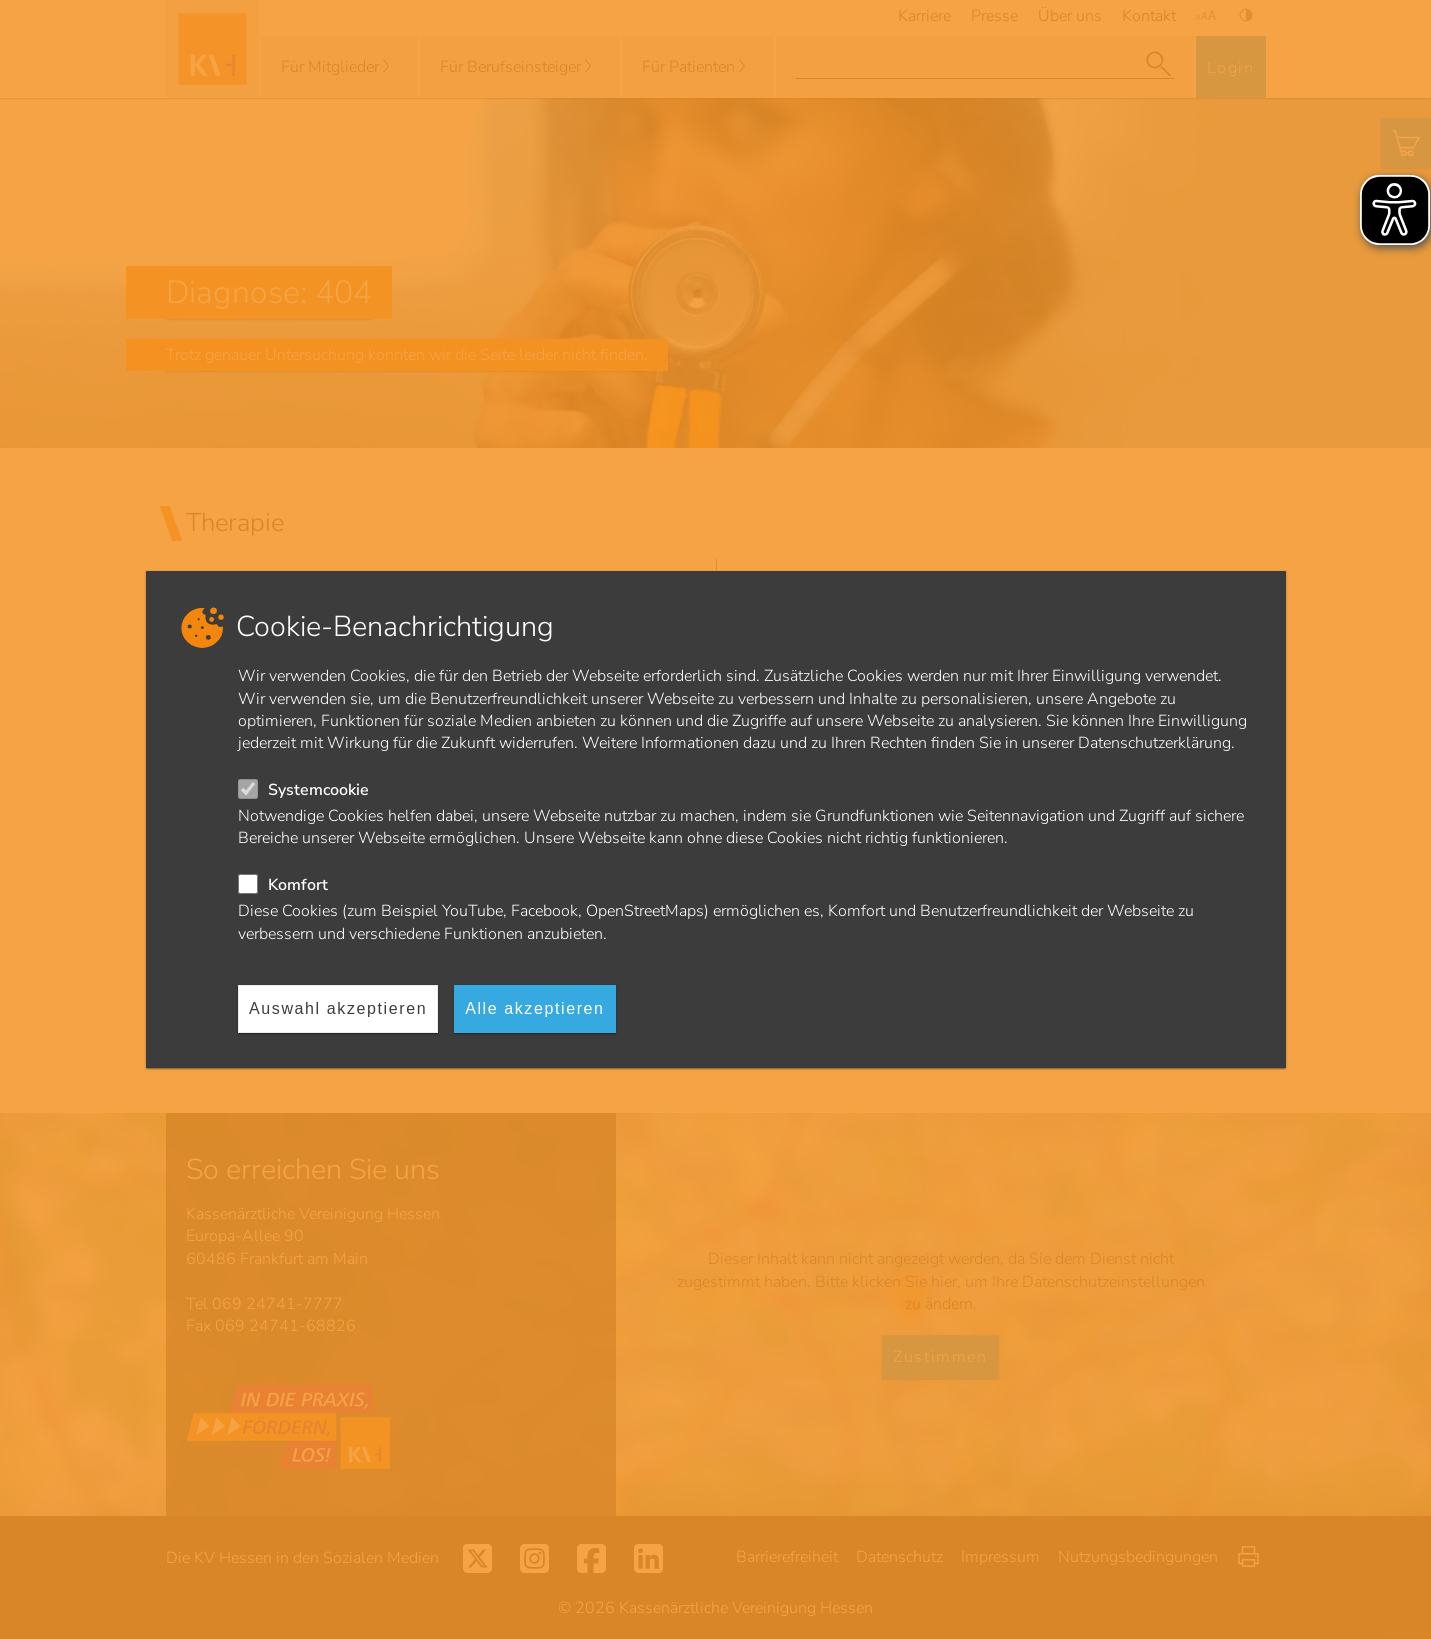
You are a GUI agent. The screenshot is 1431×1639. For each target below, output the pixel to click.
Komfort (298, 885)
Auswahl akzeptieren (338, 1008)
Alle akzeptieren (534, 1008)
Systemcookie (318, 790)
